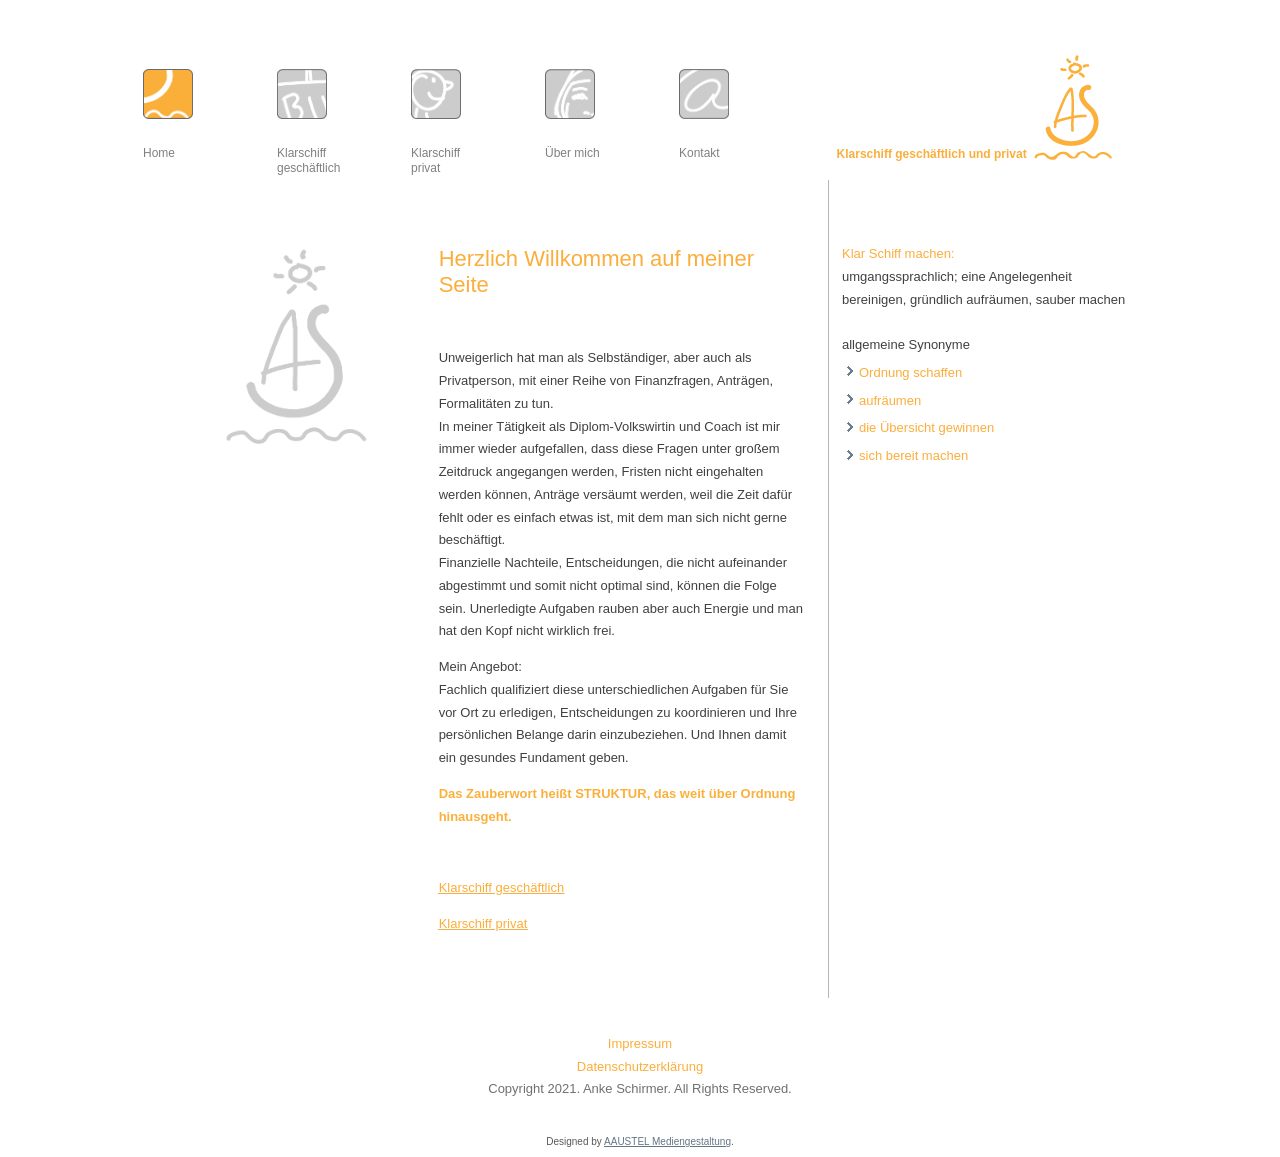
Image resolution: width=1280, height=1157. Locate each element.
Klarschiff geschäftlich (502, 887)
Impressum (640, 1043)
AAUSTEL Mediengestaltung (667, 1141)
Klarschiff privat (483, 923)
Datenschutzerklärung (640, 1066)
